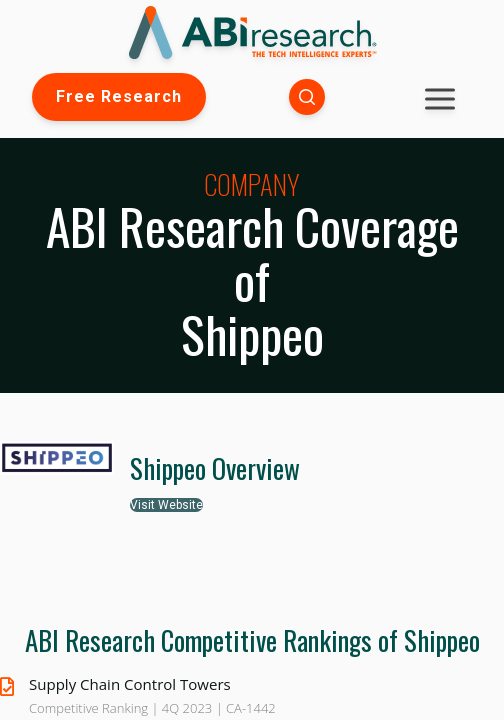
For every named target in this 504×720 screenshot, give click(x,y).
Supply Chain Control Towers (130, 684)
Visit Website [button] (166, 505)
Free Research (119, 96)
